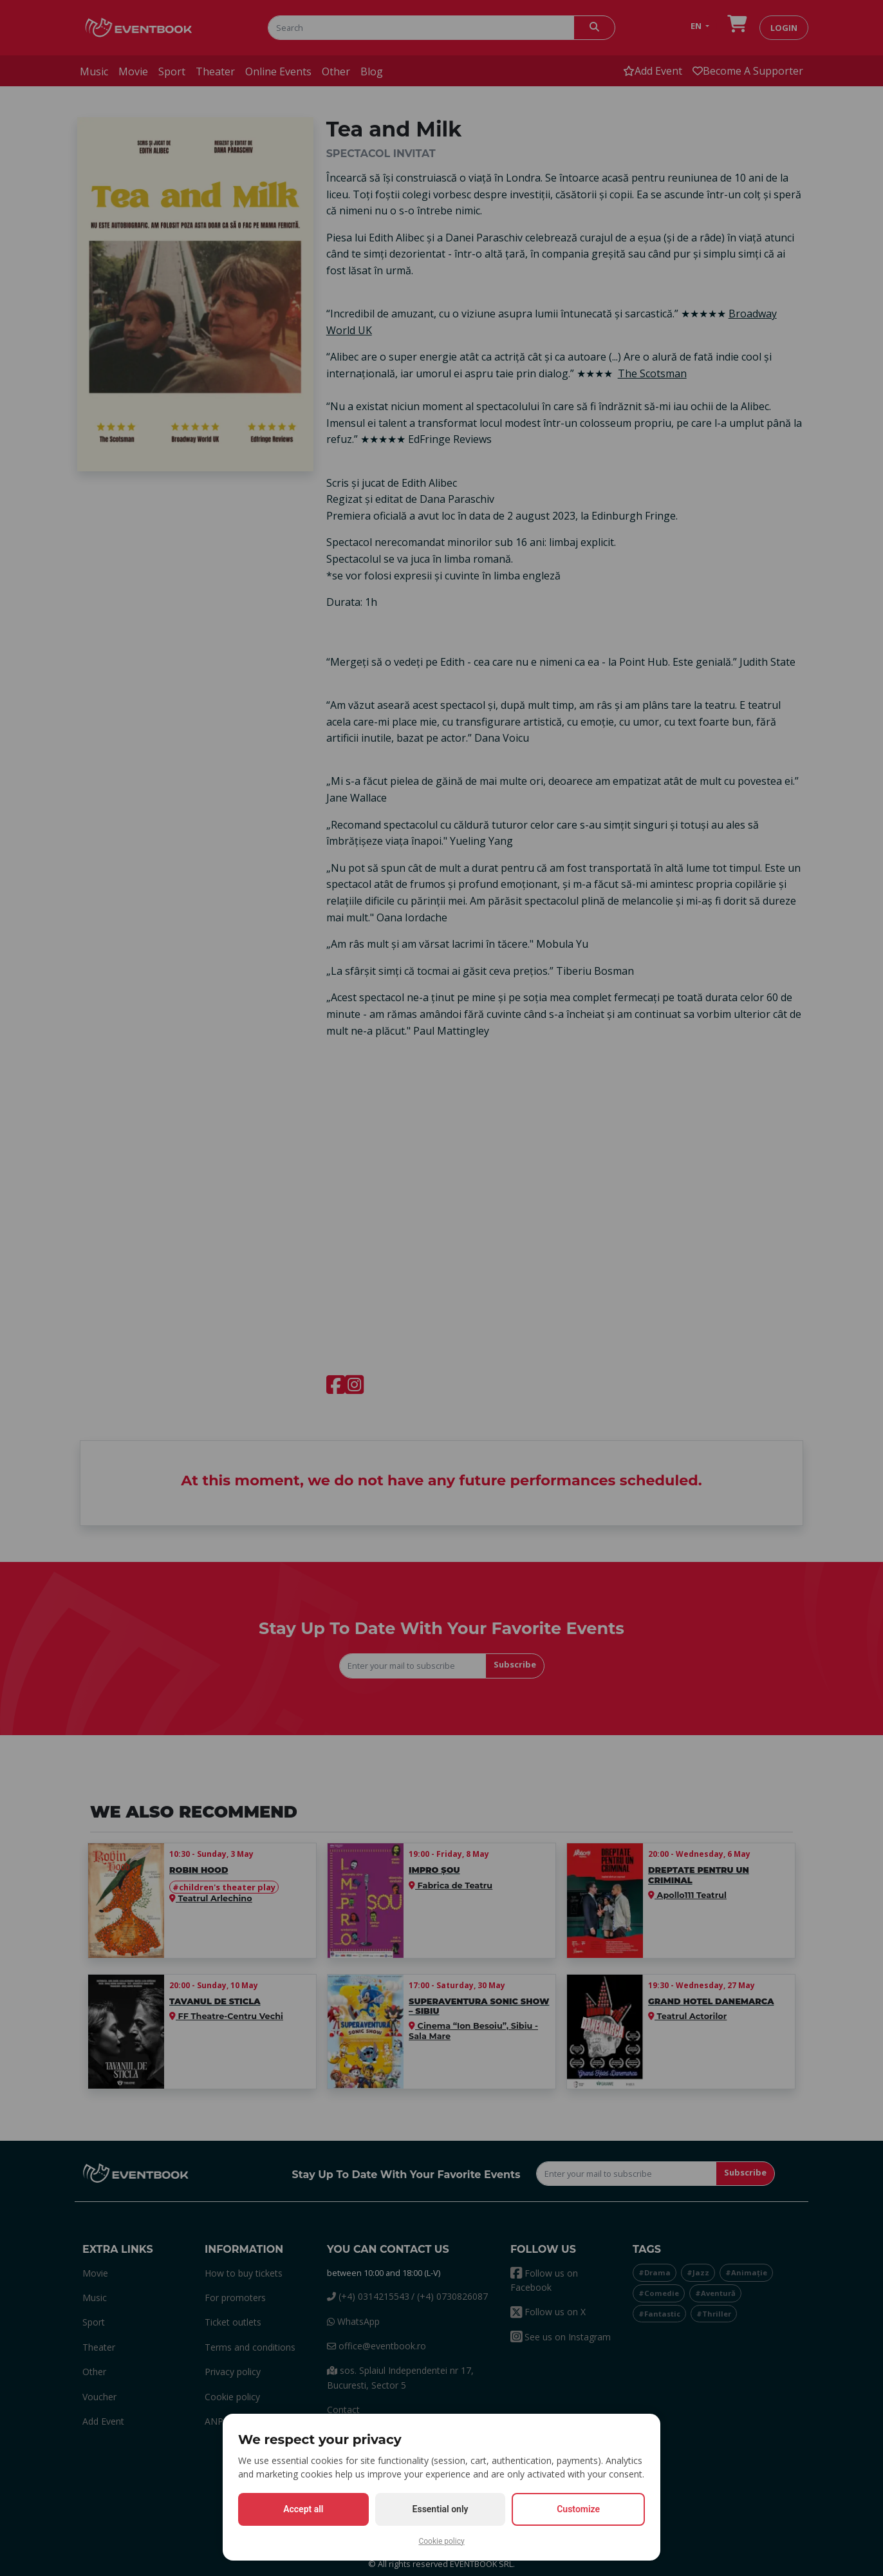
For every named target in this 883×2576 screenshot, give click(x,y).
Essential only (441, 2509)
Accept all (303, 2509)
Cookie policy (441, 2541)
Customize (578, 2509)
